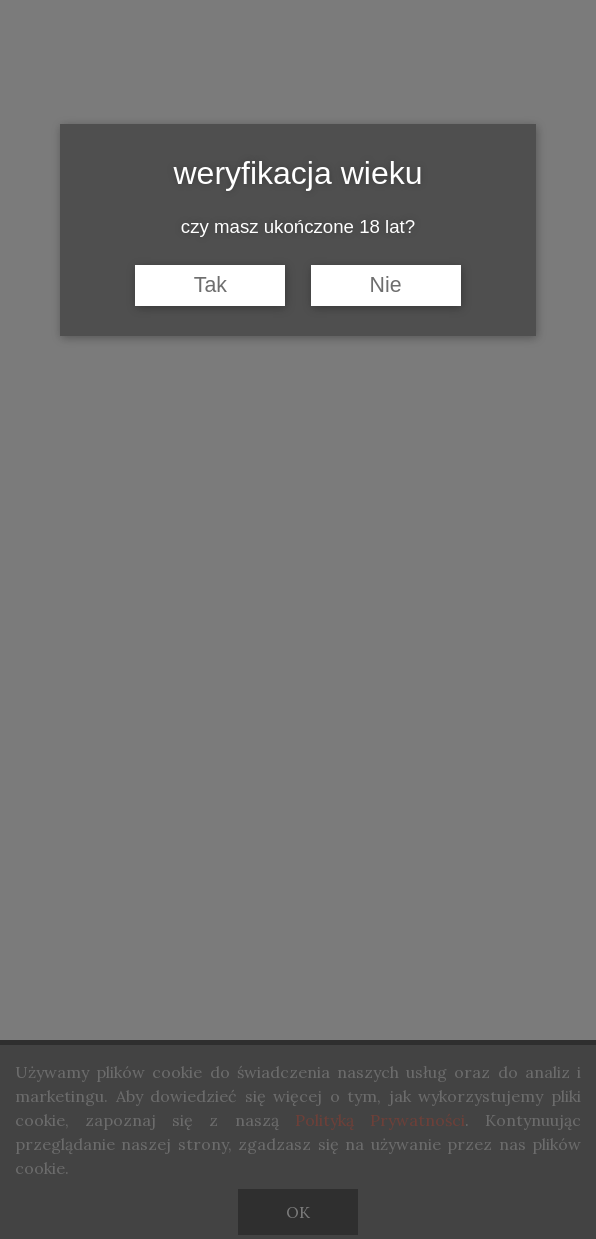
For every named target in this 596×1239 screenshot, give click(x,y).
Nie (386, 285)
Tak (210, 285)
